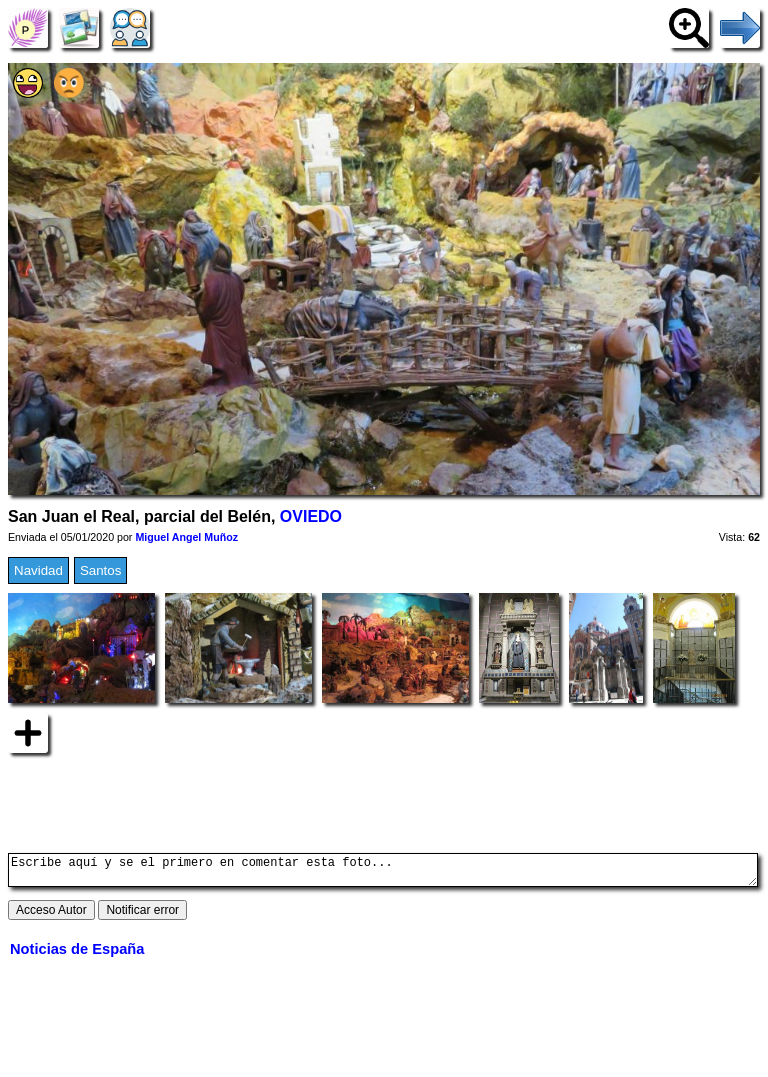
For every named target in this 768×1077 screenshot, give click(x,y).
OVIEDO (311, 516)
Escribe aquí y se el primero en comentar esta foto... (383, 873)
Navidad (38, 570)
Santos (101, 570)
